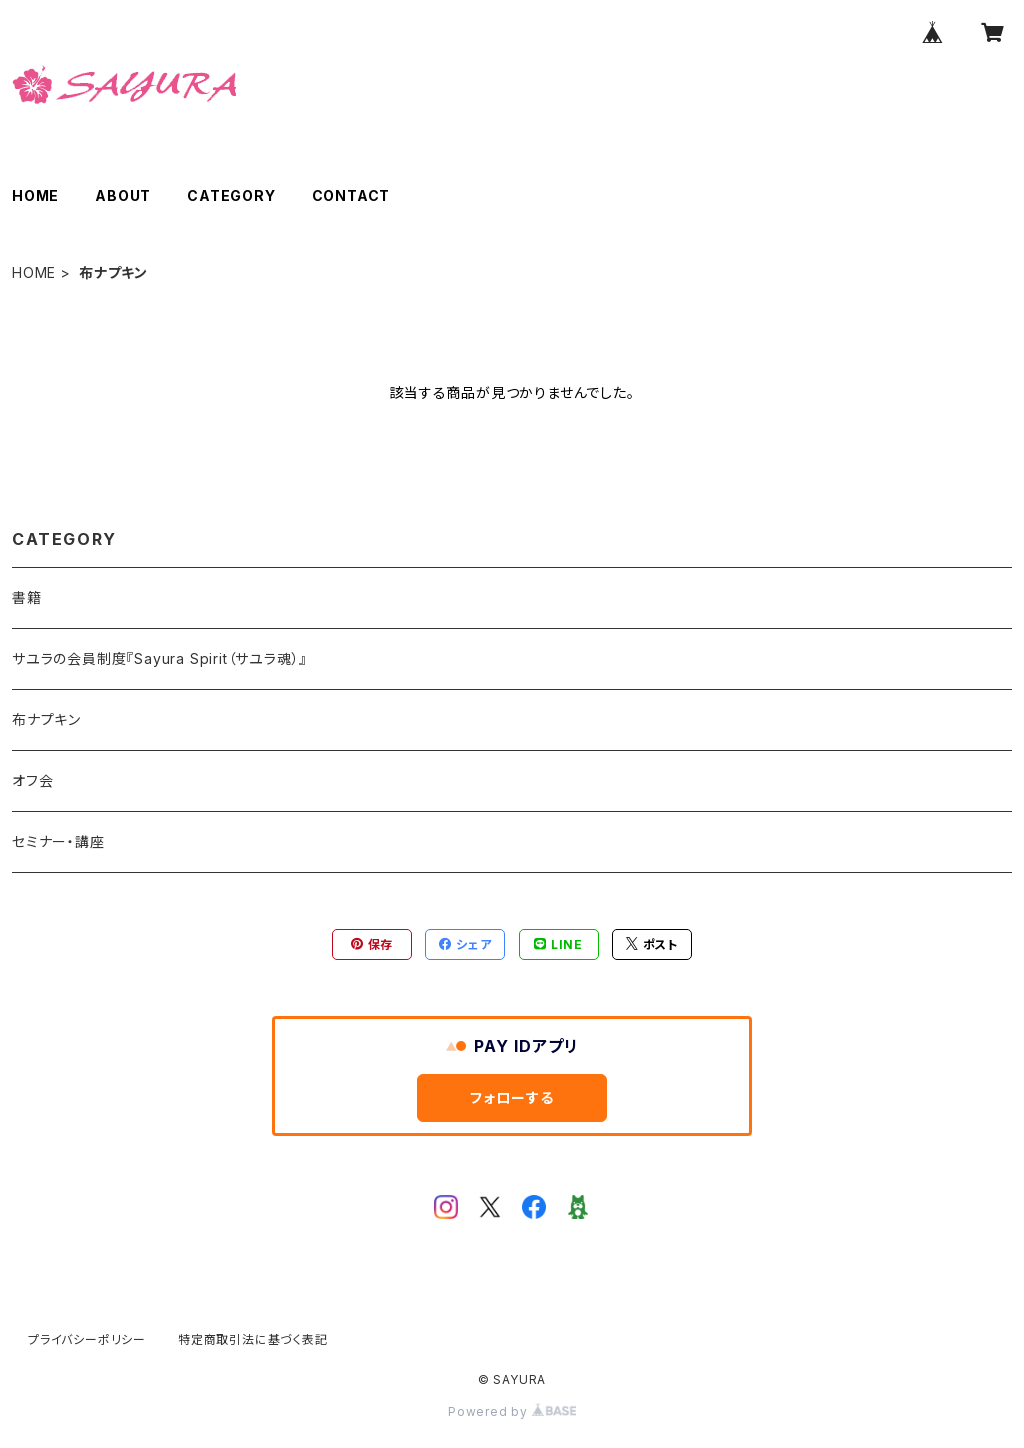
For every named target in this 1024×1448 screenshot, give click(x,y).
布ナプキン (46, 719)
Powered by (512, 1411)
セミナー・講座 (58, 841)
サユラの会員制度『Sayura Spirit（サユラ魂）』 (159, 658)
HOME (35, 195)
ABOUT (123, 195)
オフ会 (32, 780)
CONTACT (351, 195)
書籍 (27, 597)
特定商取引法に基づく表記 (253, 1339)
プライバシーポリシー (87, 1339)
